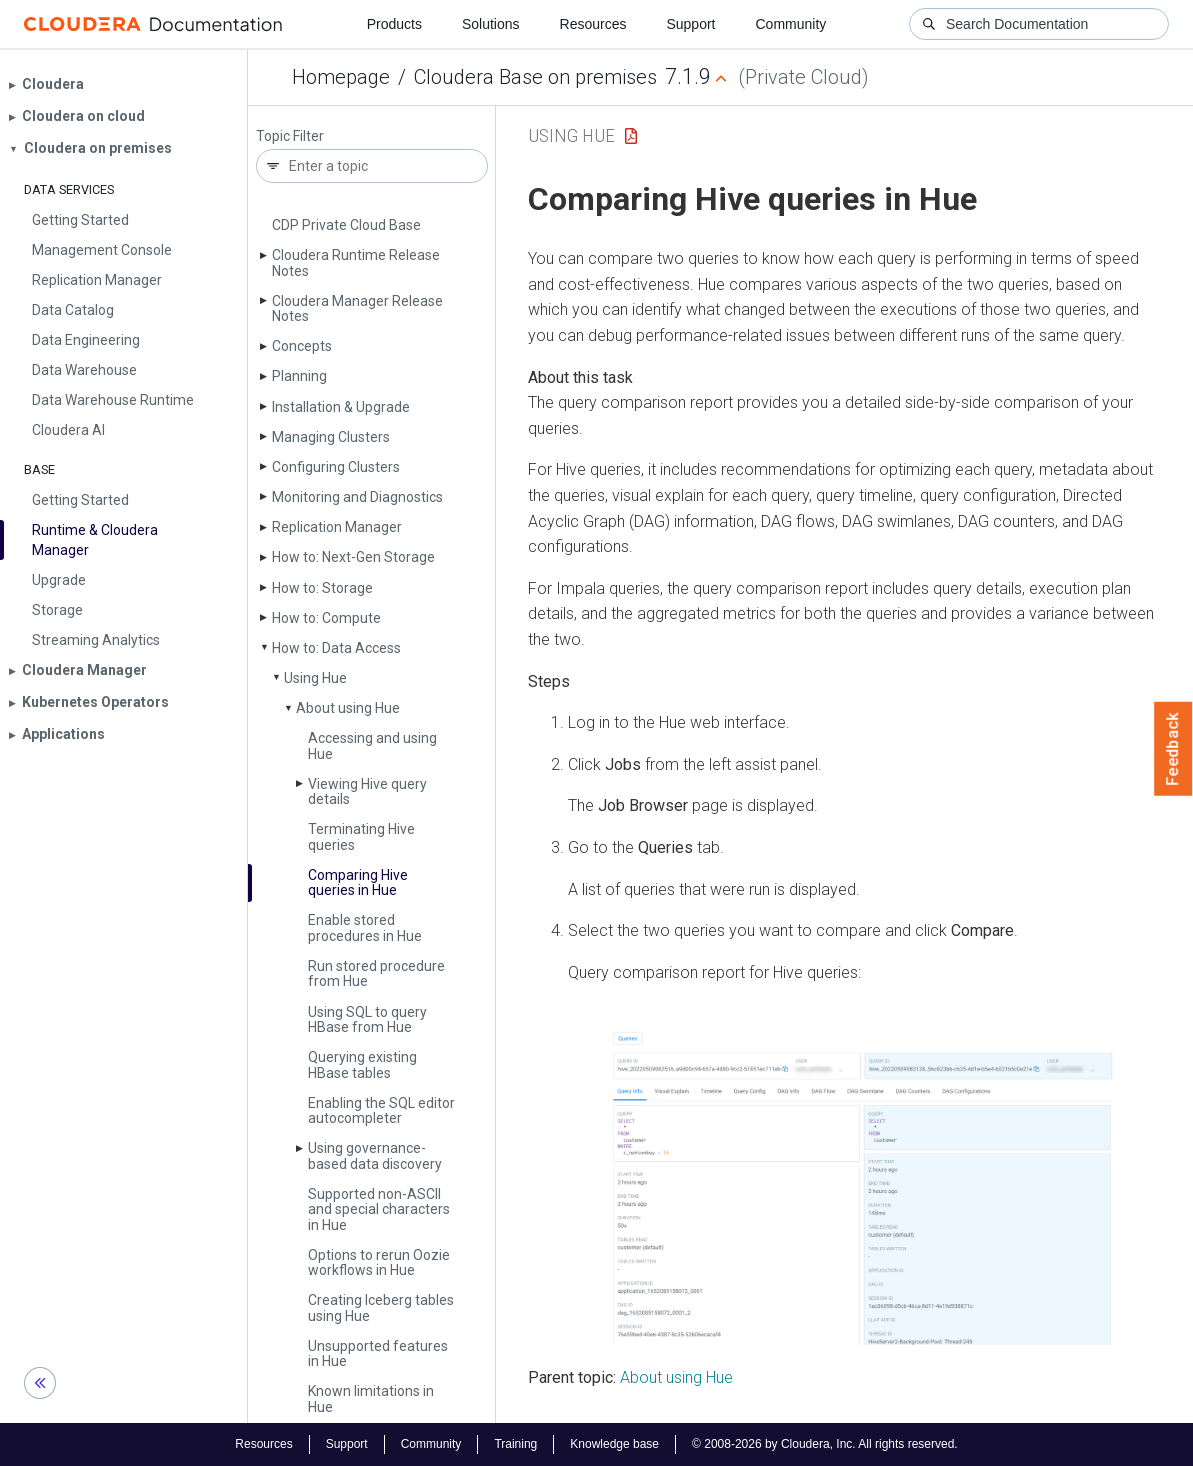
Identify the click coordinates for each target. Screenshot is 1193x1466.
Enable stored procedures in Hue (365, 927)
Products (394, 24)
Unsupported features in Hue (378, 1353)
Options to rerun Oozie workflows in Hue (379, 1262)
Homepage (341, 77)
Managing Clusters (331, 437)
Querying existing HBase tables (362, 1064)
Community (791, 24)
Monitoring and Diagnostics (357, 497)
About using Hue (348, 708)
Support (690, 24)
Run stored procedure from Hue (376, 973)
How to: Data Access (336, 648)
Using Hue (315, 678)
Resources (593, 24)
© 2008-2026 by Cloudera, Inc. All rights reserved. (825, 1444)
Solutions (491, 24)
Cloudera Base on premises (535, 77)
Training (515, 1444)
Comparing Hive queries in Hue (358, 882)
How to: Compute (326, 618)
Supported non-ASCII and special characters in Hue (379, 1209)
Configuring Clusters (336, 467)
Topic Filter (290, 136)
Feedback (1173, 749)
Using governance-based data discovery (375, 1155)
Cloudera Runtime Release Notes (356, 262)
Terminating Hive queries (361, 836)
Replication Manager (337, 527)
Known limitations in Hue (371, 1398)
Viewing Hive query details (367, 791)
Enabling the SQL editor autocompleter (381, 1110)
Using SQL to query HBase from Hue (367, 1019)
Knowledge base (614, 1444)
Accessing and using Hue (372, 745)
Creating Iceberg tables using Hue (381, 1307)
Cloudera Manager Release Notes (357, 308)
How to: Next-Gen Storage (353, 557)
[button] (864, 1186)
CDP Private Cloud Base (346, 225)
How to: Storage (322, 588)
